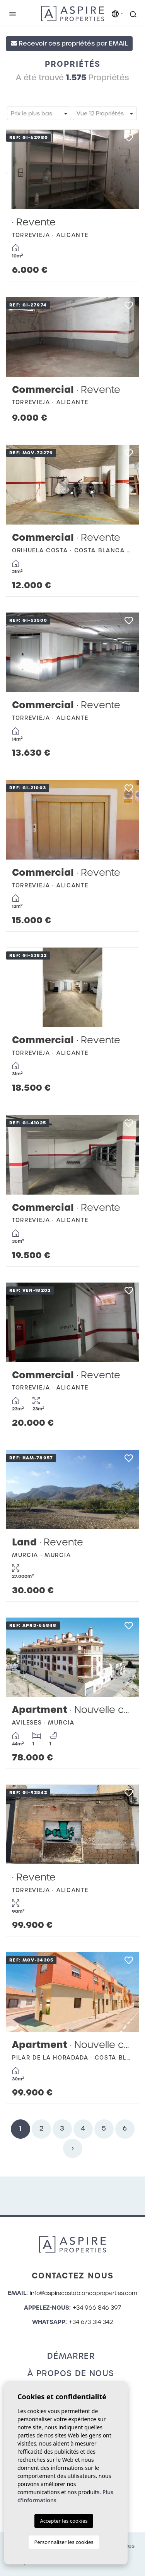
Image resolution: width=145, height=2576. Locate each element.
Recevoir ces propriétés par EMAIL (69, 43)
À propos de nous (70, 2373)
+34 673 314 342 (91, 2322)
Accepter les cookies (63, 2520)
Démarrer (71, 2356)
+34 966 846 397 (97, 2307)
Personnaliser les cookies (63, 2542)
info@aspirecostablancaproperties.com (83, 2293)
